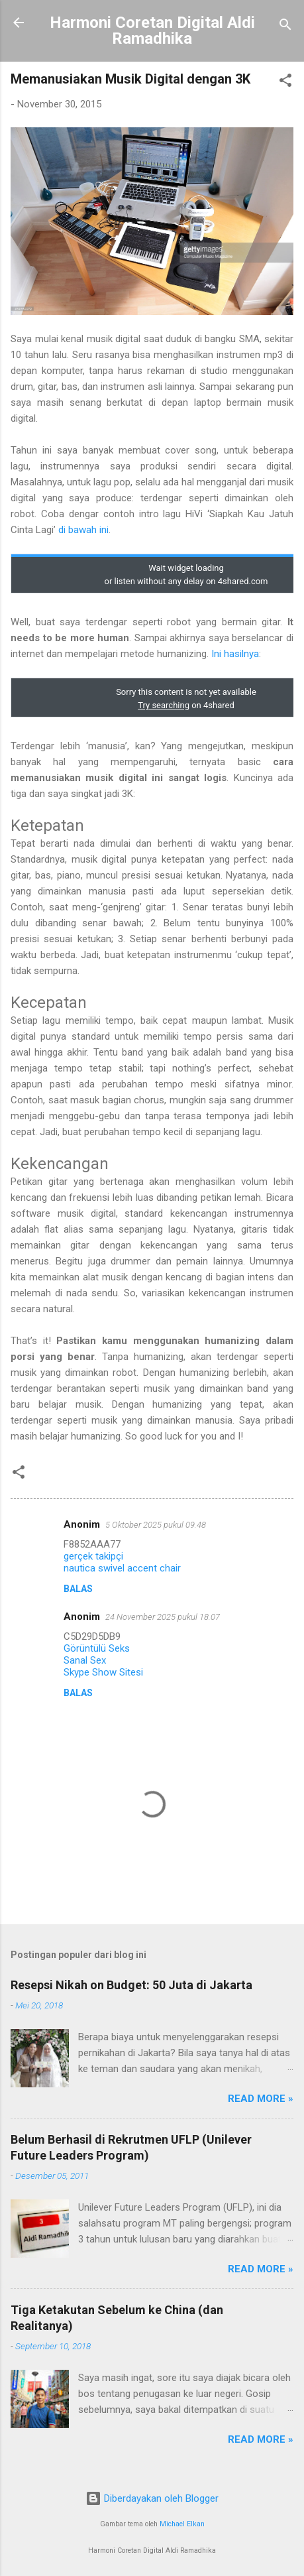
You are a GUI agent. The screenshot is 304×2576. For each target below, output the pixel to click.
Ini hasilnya (235, 654)
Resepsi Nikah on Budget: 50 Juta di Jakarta (131, 1985)
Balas (78, 1588)
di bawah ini (83, 530)
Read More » (260, 2099)
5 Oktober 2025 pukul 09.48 (155, 1525)
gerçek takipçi (93, 1556)
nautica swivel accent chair (122, 1568)
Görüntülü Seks (97, 1648)
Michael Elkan (182, 2524)
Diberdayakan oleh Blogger (152, 2498)
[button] (285, 82)
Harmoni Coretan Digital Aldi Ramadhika (152, 30)
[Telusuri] (285, 27)
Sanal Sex (85, 1660)
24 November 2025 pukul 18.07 (162, 1617)
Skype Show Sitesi (103, 1672)
